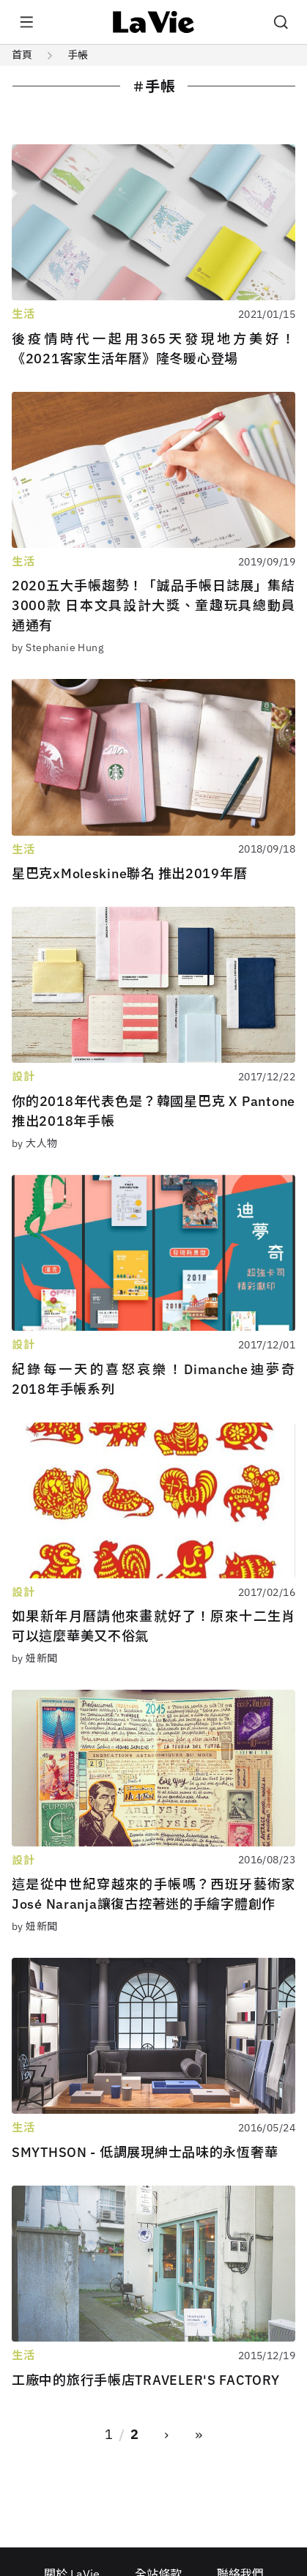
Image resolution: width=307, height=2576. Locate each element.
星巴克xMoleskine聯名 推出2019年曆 (129, 873)
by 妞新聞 (35, 1658)
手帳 (77, 55)
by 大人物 (35, 1143)
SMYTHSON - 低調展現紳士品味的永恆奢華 (145, 2152)
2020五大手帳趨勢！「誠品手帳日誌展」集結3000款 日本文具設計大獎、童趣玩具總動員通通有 (153, 605)
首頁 (22, 55)
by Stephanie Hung (57, 647)
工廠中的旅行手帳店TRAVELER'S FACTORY (145, 2380)
